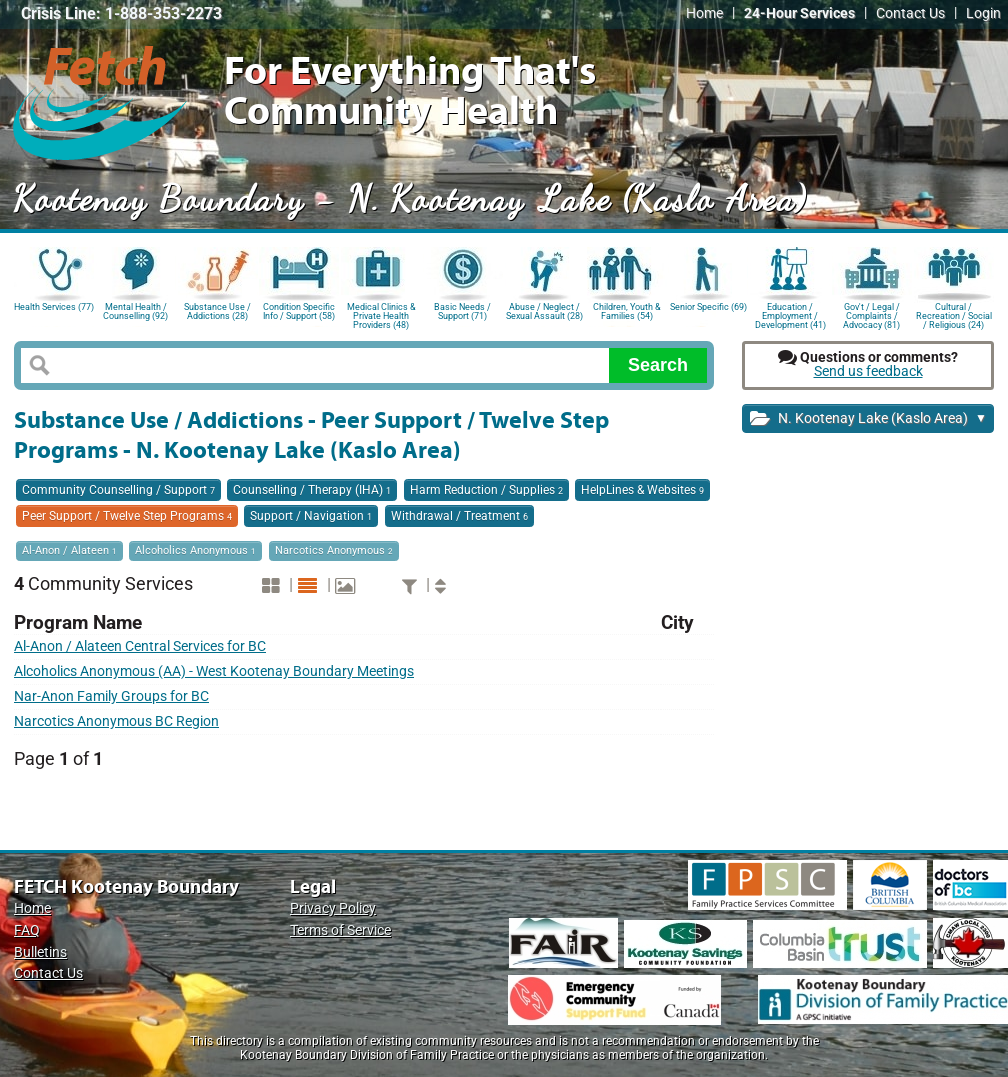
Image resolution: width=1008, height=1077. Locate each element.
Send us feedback (868, 371)
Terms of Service (340, 930)
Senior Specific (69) (708, 307)
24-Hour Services (799, 13)
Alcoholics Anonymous (195, 550)
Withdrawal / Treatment (459, 516)
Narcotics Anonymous (334, 550)
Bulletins (40, 952)
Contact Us (910, 13)
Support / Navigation (311, 516)
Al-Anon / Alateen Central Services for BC (140, 646)
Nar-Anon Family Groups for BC (111, 696)
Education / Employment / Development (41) (790, 314)
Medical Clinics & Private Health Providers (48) (381, 314)
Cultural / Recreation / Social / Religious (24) (954, 314)
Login (983, 13)
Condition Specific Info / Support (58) (299, 311)
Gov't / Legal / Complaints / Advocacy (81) (871, 314)
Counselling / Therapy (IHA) (312, 490)
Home (704, 13)
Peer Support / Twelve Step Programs (127, 516)
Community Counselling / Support (118, 490)
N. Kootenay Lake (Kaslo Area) (868, 419)
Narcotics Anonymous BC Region (116, 721)
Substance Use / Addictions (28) (217, 311)
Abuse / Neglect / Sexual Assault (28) (544, 311)
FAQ (27, 930)
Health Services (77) (54, 307)
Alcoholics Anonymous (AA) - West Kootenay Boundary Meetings (214, 671)
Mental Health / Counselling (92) (135, 311)
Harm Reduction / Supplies (486, 490)
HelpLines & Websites (642, 490)
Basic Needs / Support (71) (462, 311)
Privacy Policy (333, 908)
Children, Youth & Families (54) (627, 311)
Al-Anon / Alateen (69, 550)
